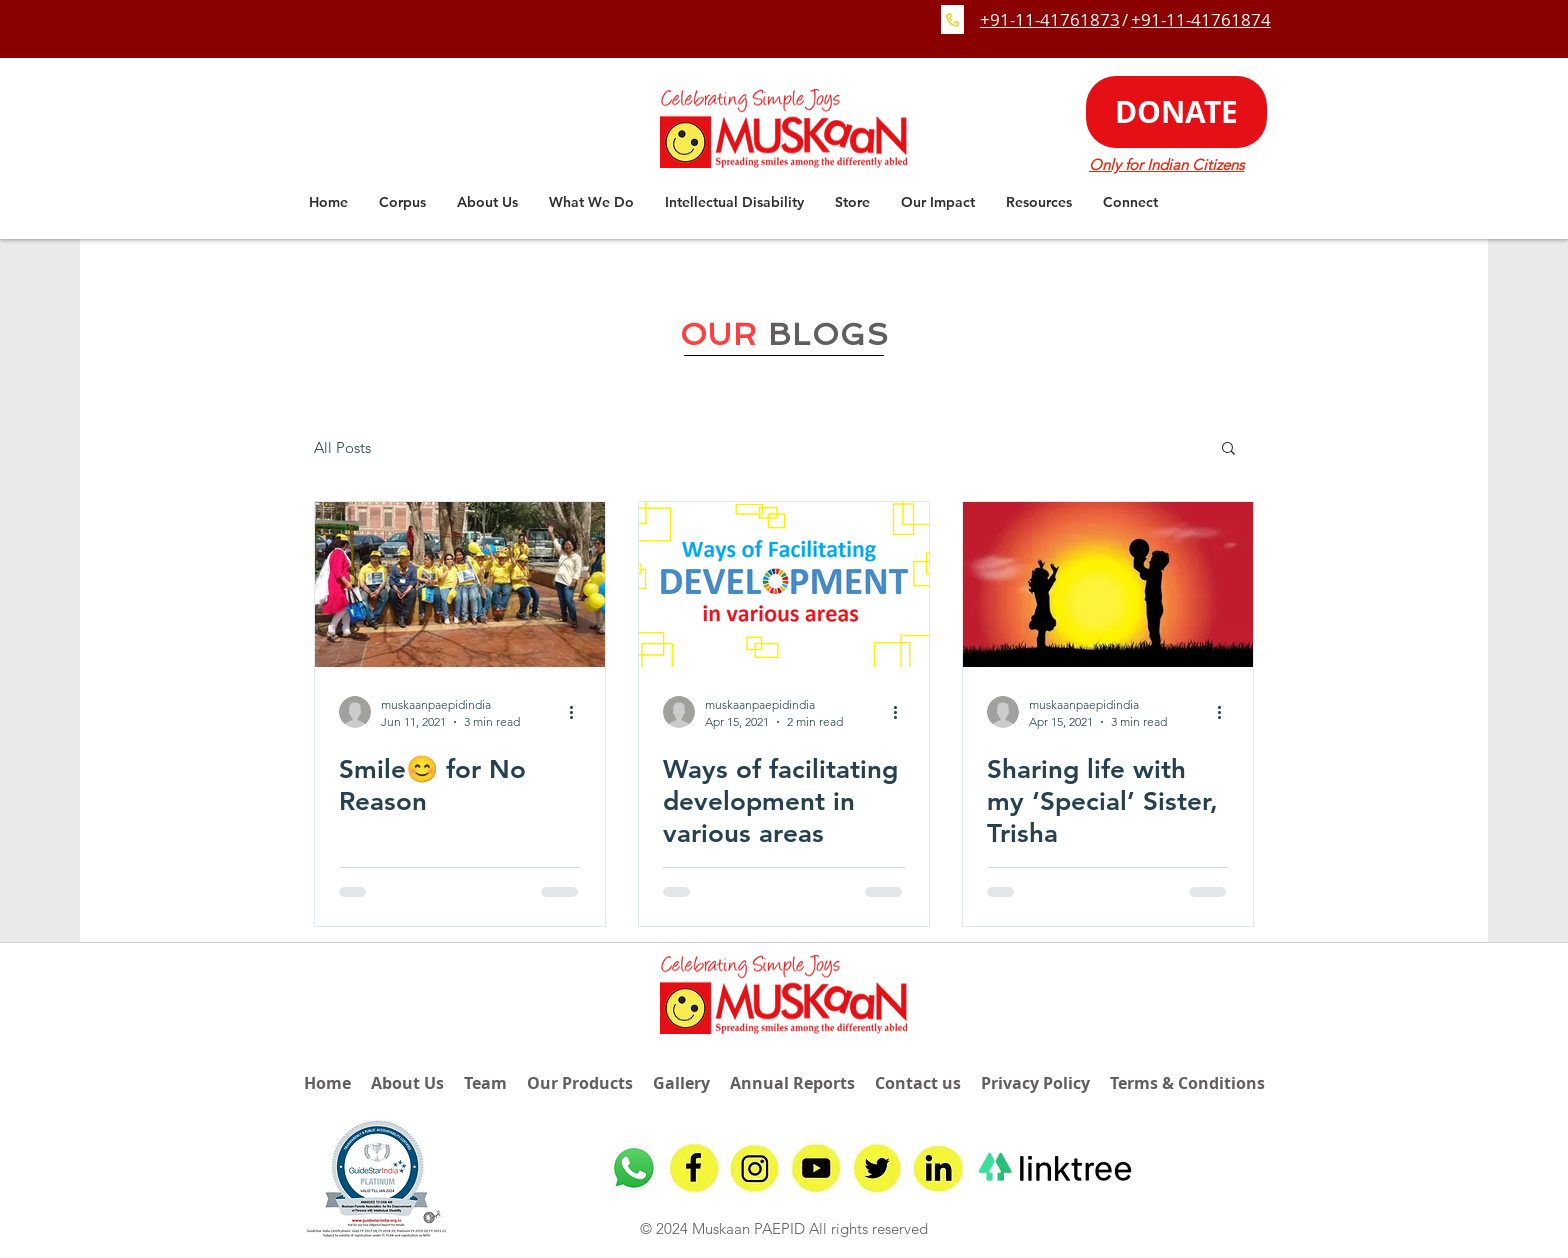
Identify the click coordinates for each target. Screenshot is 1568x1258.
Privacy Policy (1035, 1083)
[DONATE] (1176, 112)
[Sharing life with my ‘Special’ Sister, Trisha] (1108, 584)
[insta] (756, 1168)
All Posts (342, 447)
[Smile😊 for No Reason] (460, 584)
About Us (407, 1083)
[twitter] (878, 1168)
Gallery (681, 1083)
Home (327, 1083)
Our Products (580, 1083)
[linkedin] (939, 1168)
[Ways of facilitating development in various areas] (784, 584)
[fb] (695, 1168)
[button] (487, 202)
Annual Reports (792, 1083)
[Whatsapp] (634, 1168)
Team (485, 1083)
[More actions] (578, 712)
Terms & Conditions (1187, 1083)
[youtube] (817, 1168)
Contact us (918, 1083)
